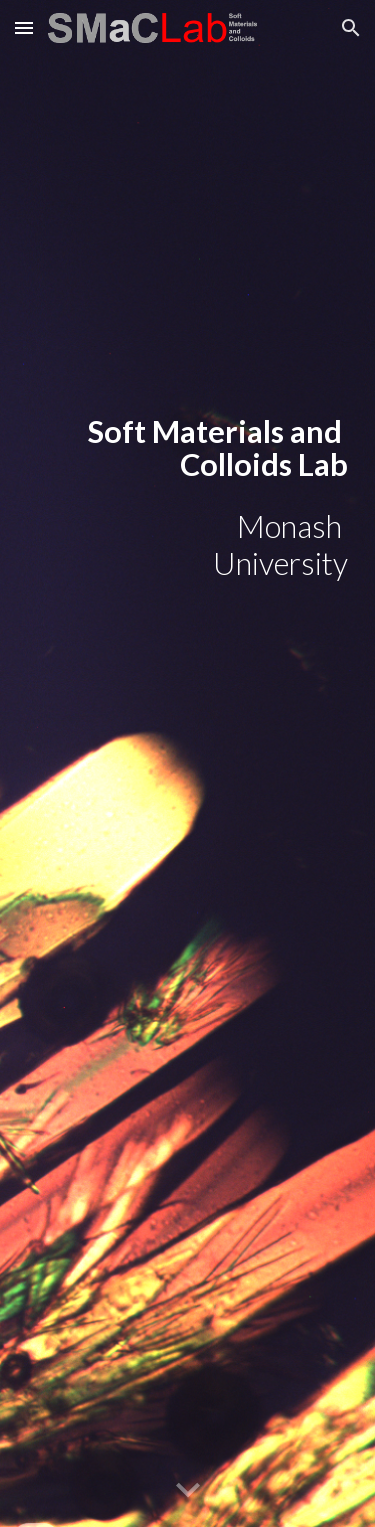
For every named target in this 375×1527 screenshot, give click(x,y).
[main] (188, 448)
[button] (24, 27)
